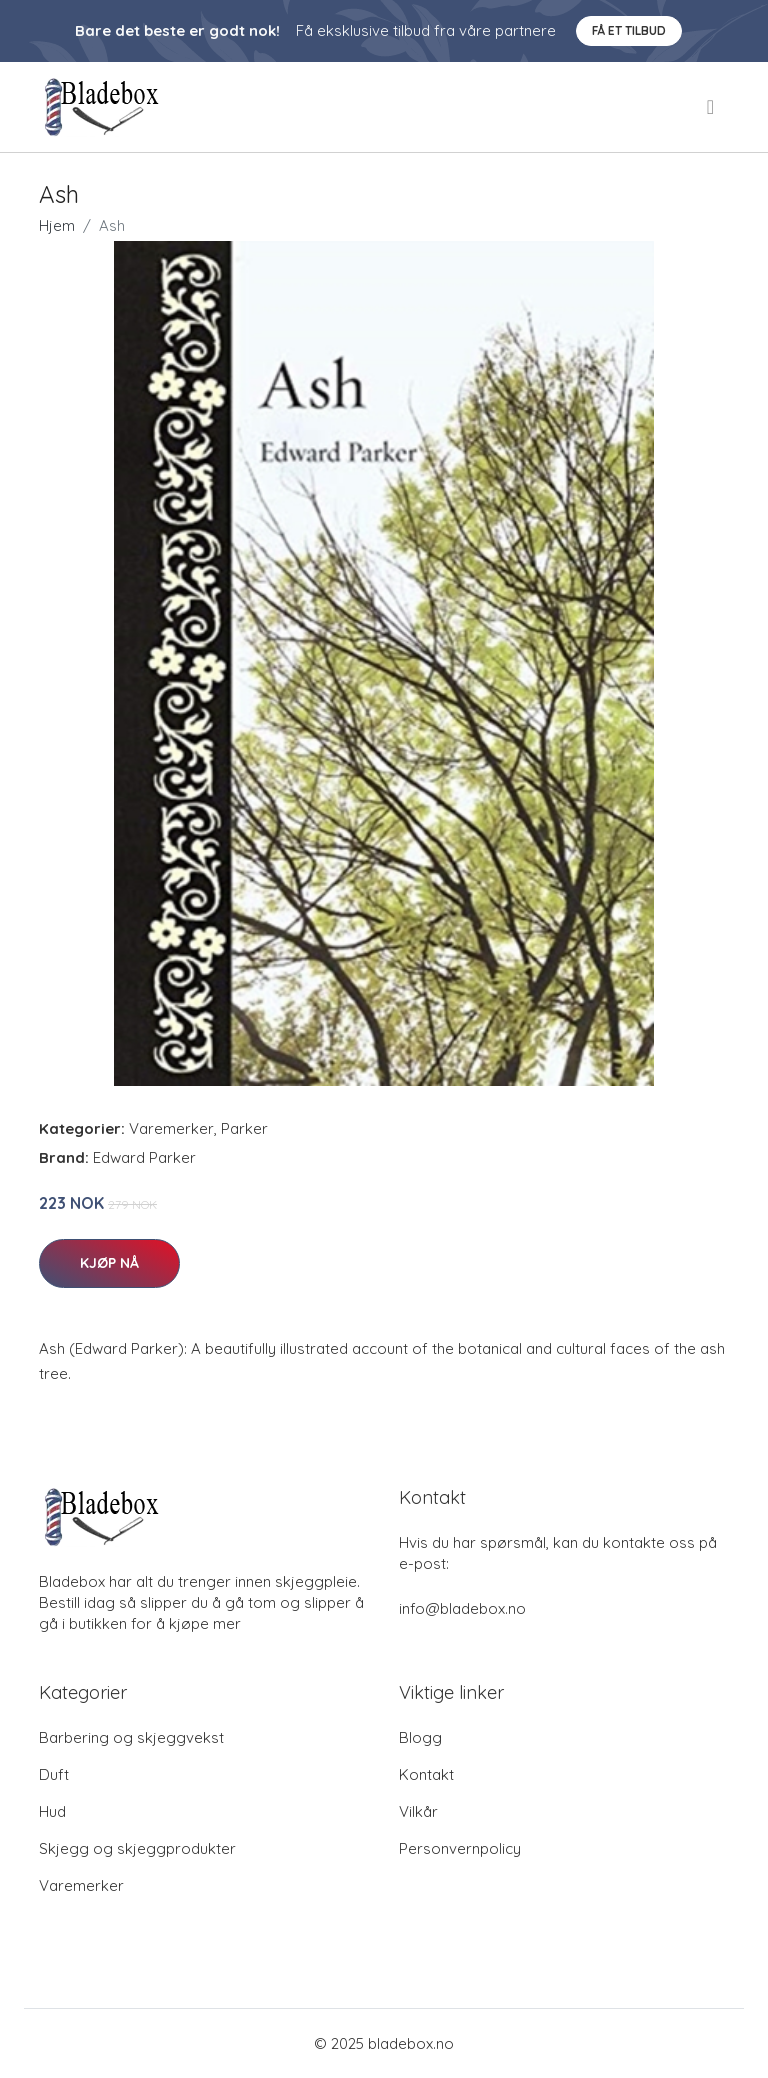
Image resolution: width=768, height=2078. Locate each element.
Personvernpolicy (460, 1848)
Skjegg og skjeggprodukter (137, 1848)
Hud (52, 1811)
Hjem (57, 225)
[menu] (712, 107)
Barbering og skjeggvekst (131, 1737)
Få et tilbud (629, 30)
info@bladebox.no (462, 1608)
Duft (54, 1774)
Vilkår (418, 1811)
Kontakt (426, 1774)
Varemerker (171, 1128)
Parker (244, 1128)
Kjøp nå (109, 1263)
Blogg (420, 1737)
